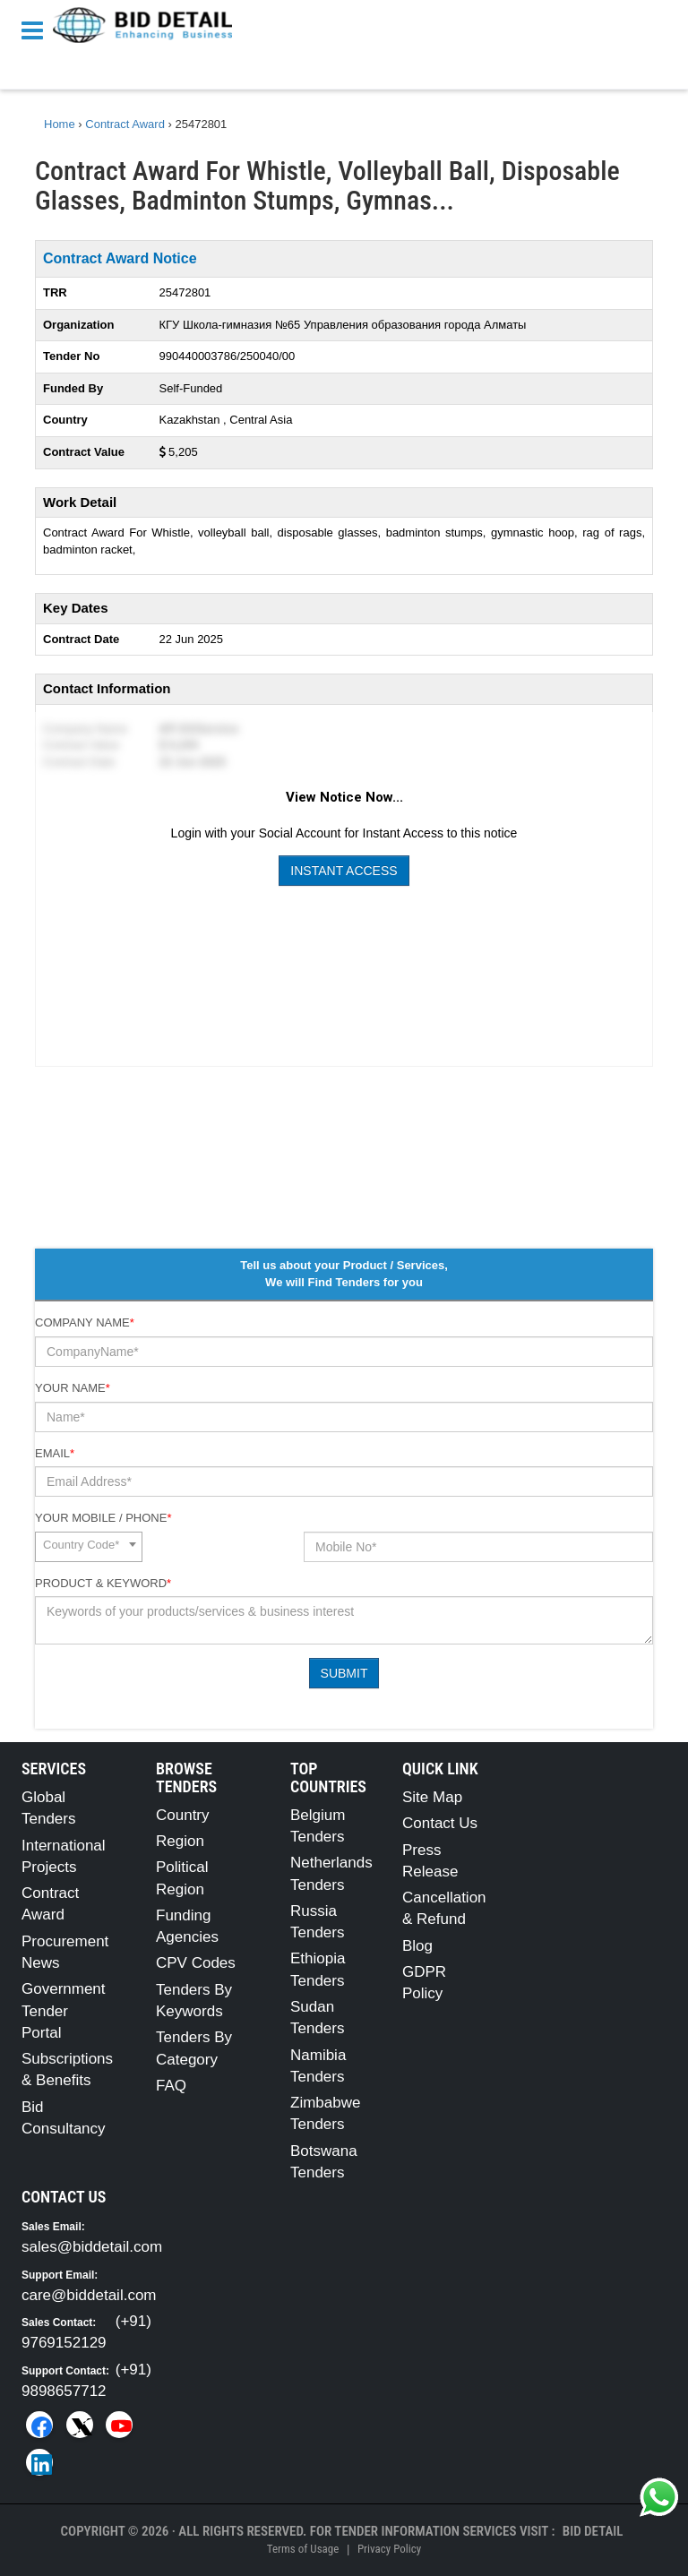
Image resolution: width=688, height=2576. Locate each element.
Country (183, 1815)
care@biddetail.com (89, 2295)
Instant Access (343, 870)
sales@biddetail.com (92, 2246)
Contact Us (439, 1823)
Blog (417, 1945)
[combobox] (88, 1547)
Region (180, 1841)
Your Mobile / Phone (103, 1517)
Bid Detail (593, 2531)
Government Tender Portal (64, 2010)
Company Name (84, 1322)
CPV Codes (196, 1962)
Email (54, 1453)
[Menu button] (37, 29)
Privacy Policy (389, 2548)
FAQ (171, 2085)
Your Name (72, 1388)
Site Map (432, 1797)
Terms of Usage (303, 2548)
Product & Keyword (103, 1583)
